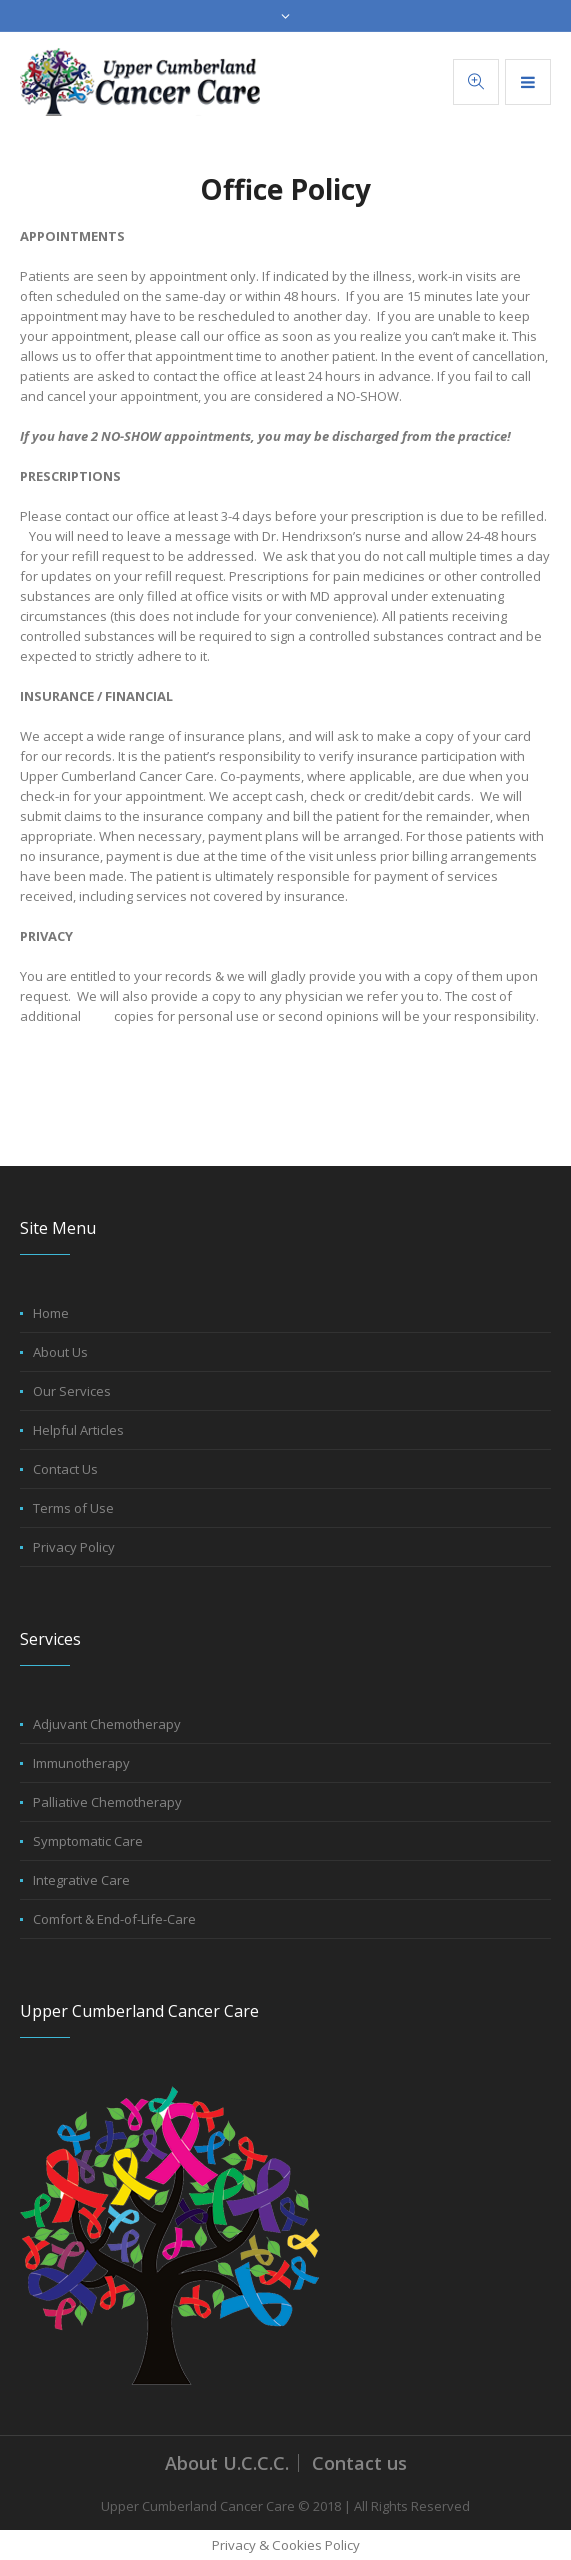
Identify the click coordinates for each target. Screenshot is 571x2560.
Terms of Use (73, 1508)
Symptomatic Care (88, 1841)
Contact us (359, 2463)
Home (51, 1313)
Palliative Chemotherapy (107, 1802)
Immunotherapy (81, 1763)
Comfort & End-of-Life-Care (114, 1919)
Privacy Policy (74, 1547)
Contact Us (65, 1469)
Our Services (72, 1391)
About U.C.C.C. (227, 2463)
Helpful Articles (78, 1430)
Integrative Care (81, 1880)
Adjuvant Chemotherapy (107, 1724)
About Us (60, 1352)
